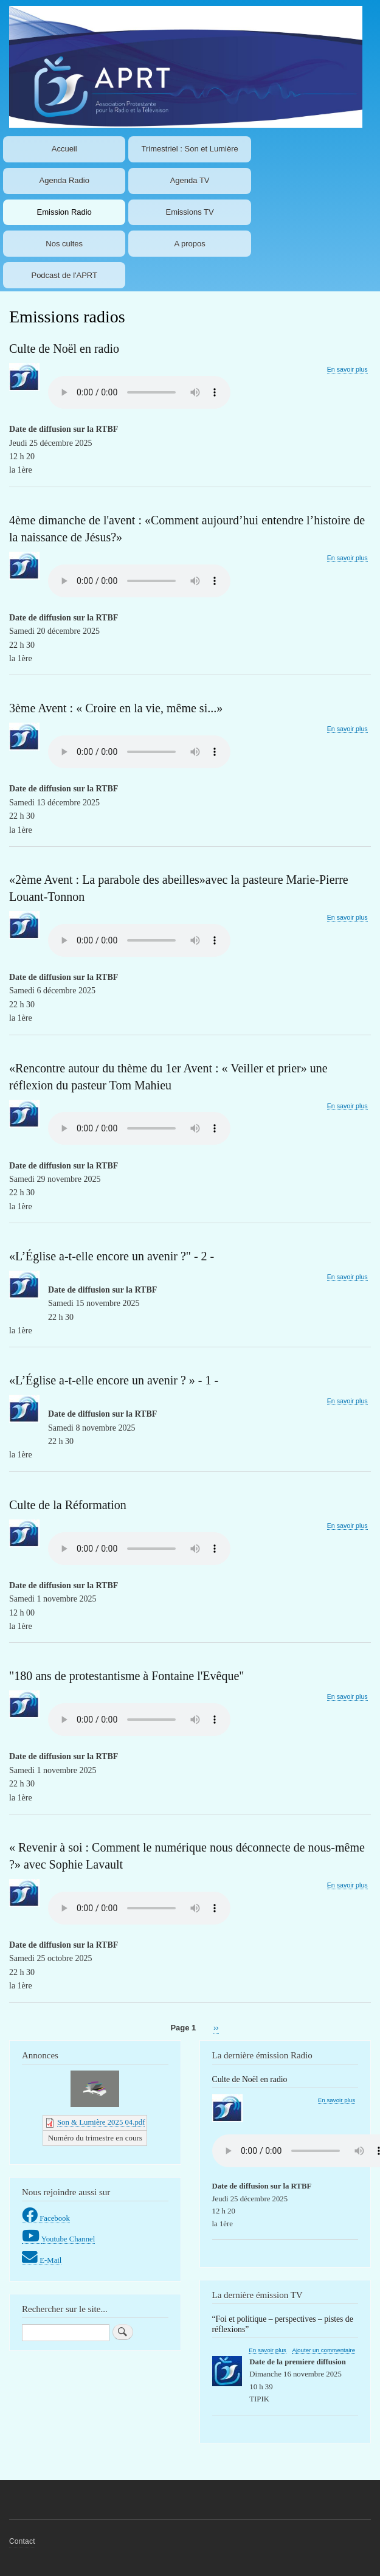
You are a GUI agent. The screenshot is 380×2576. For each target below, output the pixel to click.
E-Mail (50, 2260)
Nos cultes (64, 243)
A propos (189, 243)
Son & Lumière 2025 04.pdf (101, 2122)
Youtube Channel (68, 2239)
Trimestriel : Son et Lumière (190, 148)
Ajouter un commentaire (323, 2350)
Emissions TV (189, 212)
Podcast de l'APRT (64, 275)
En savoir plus (347, 369)
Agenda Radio (64, 180)
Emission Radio (64, 212)
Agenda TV (190, 180)
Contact (22, 2541)
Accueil (64, 148)
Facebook (55, 2218)
